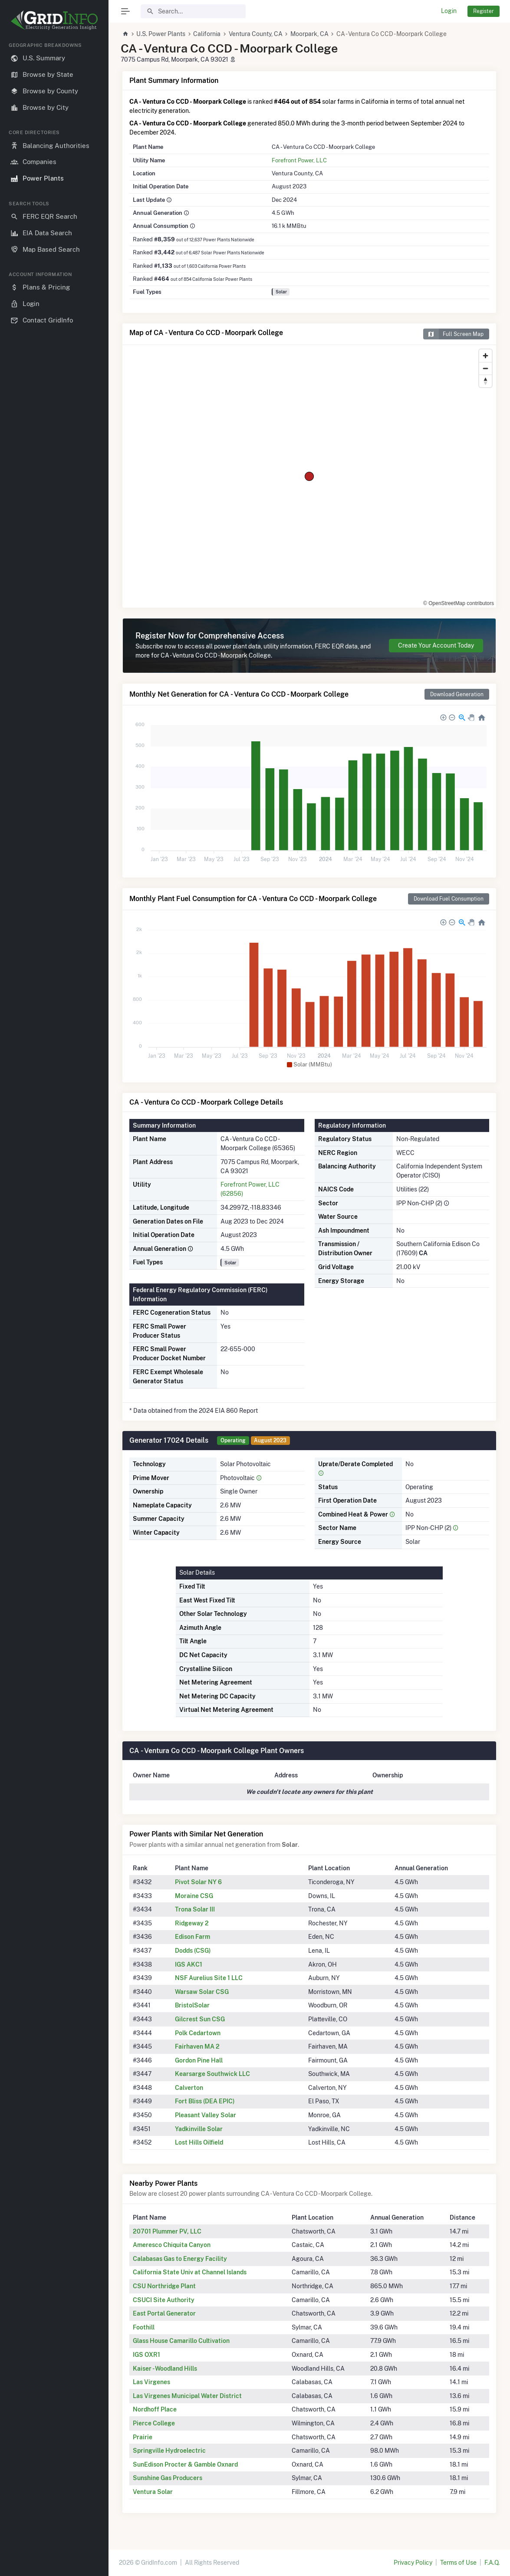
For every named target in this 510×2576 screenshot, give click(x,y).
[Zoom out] (485, 368)
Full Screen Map (453, 334)
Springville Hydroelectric (169, 2450)
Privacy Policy (413, 2562)
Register (483, 11)
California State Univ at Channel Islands (190, 2272)
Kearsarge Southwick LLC (212, 2073)
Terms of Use (458, 2562)
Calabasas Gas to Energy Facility (180, 2258)
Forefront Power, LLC (299, 160)
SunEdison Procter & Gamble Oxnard (185, 2464)
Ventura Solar (153, 2491)
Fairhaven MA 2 (197, 2046)
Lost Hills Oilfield (199, 2142)
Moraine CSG (194, 1895)
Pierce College (154, 2423)
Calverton (189, 2087)
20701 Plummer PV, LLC (167, 2231)
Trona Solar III (195, 1909)
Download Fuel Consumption (449, 898)
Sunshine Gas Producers (167, 2477)
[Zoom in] (485, 355)
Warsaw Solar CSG (202, 1991)
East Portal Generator (164, 2313)
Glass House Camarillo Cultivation (181, 2340)
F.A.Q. (492, 2562)
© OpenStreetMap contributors (458, 603)
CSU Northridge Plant (164, 2286)
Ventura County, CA (256, 33)
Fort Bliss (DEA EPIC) (205, 2101)
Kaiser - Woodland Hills (165, 2368)
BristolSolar (192, 2005)
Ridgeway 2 (192, 1923)
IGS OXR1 (146, 2354)
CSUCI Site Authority (163, 2299)
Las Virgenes (151, 2382)
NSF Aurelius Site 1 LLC (209, 1977)
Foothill (144, 2327)
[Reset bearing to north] (485, 381)
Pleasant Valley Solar (205, 2115)
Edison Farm (192, 1936)
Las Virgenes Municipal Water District (187, 2395)
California (206, 33)
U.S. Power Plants (160, 33)
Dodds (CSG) (193, 1950)
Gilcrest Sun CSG (200, 2019)
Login (449, 10)
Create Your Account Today (436, 645)
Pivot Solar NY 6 (198, 1882)
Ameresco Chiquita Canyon (172, 2244)
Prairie (142, 2437)
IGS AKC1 (188, 1964)
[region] (54, 1302)
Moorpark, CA (309, 33)
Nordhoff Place (155, 2409)
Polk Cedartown (197, 2033)
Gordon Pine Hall (199, 2060)
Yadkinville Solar (199, 2128)
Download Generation (457, 694)
